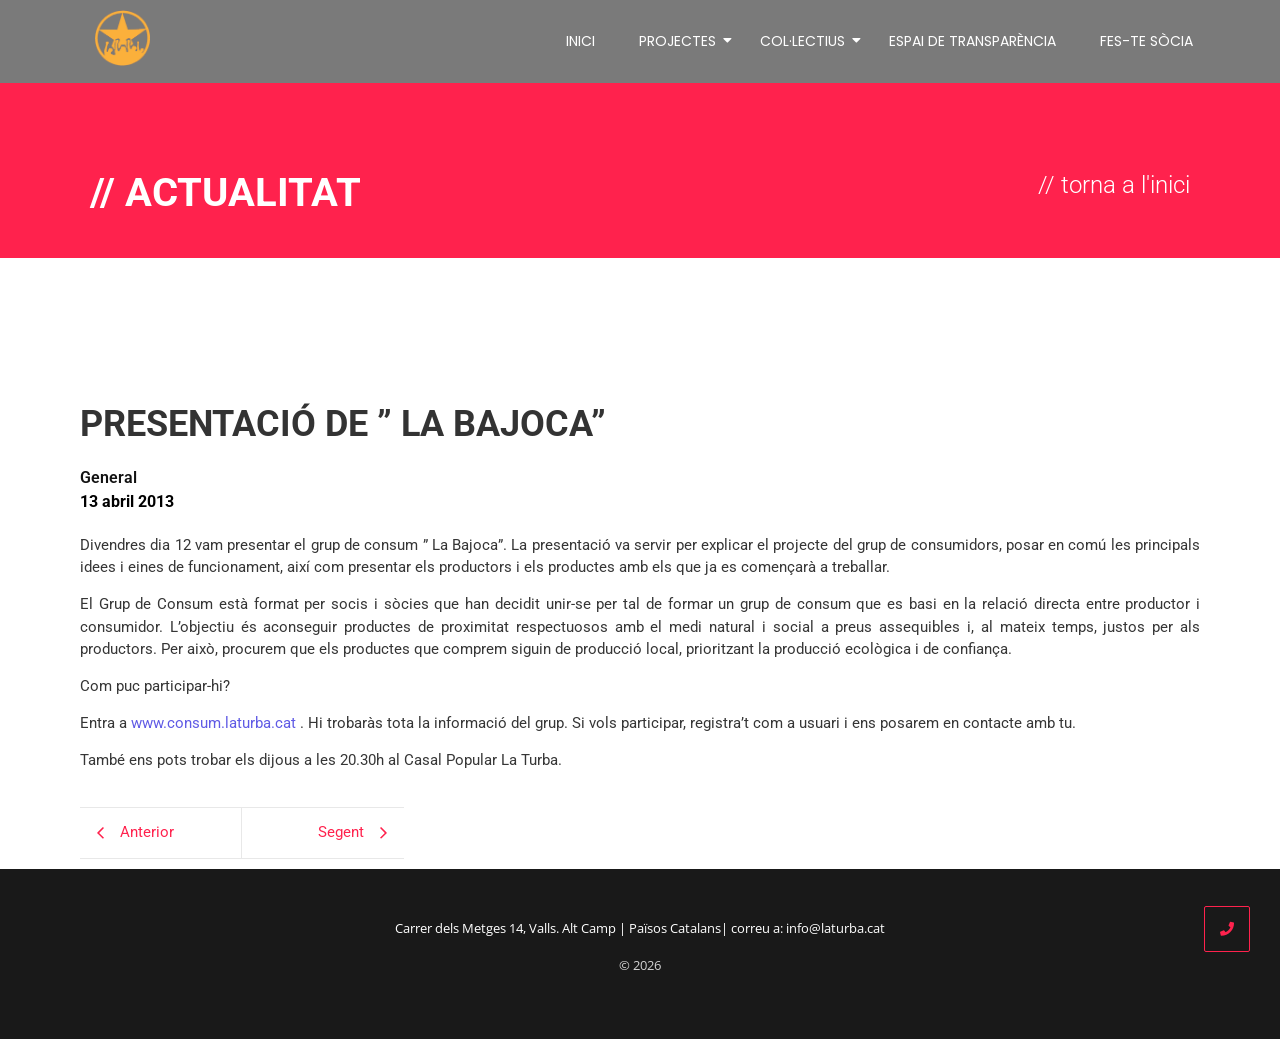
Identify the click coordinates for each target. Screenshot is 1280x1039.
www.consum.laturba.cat (213, 723)
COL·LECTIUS (806, 41)
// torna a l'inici (1114, 185)
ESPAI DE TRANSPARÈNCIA (972, 41)
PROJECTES (681, 41)
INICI (580, 41)
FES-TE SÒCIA (1146, 41)
